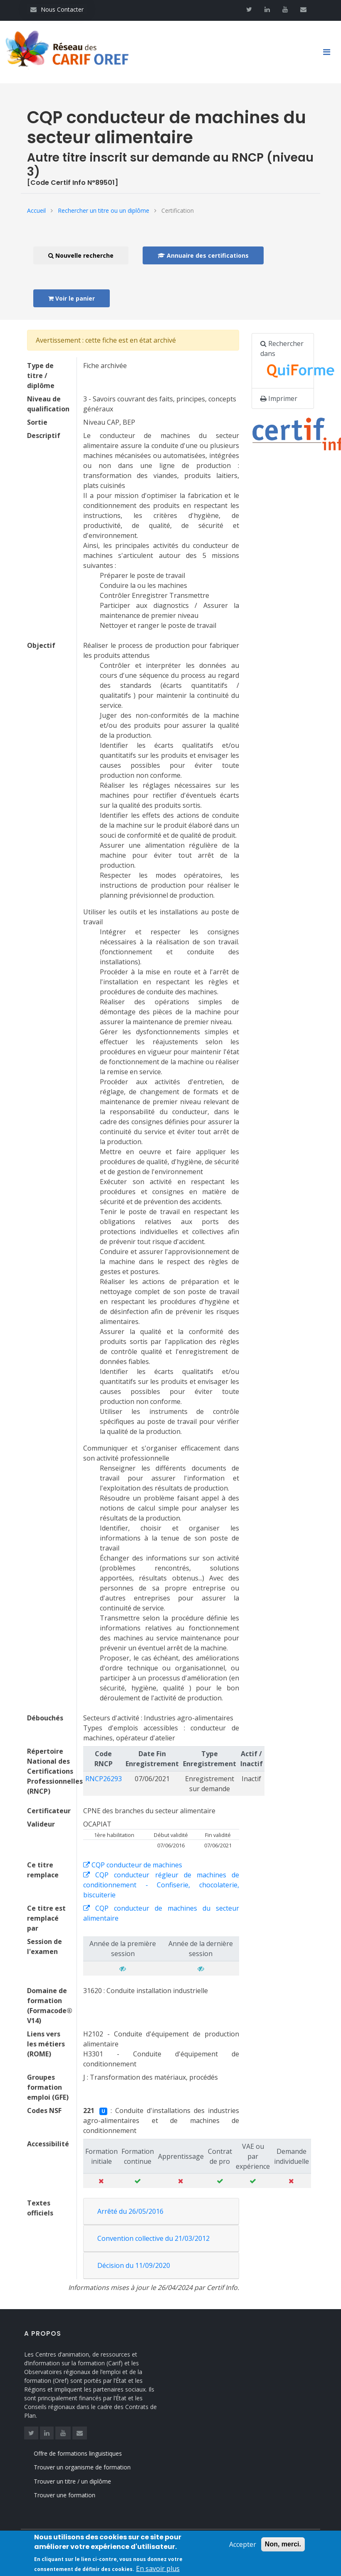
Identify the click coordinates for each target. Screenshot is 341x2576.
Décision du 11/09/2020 (133, 2265)
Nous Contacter (57, 9)
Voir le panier (71, 298)
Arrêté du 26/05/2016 (130, 2211)
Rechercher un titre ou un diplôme (103, 210)
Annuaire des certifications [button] (203, 255)
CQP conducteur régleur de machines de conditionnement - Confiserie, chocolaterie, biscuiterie (161, 1884)
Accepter (242, 2546)
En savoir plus (158, 2571)
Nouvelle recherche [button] (81, 255)
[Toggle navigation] (330, 52)
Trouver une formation (76, 2495)
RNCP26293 (103, 1778)
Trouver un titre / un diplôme (84, 2481)
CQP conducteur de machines (132, 1864)
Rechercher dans (287, 361)
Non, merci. (283, 2546)
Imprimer (278, 398)
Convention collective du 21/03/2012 (153, 2238)
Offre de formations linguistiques (89, 2453)
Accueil (36, 210)
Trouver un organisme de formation (93, 2467)
